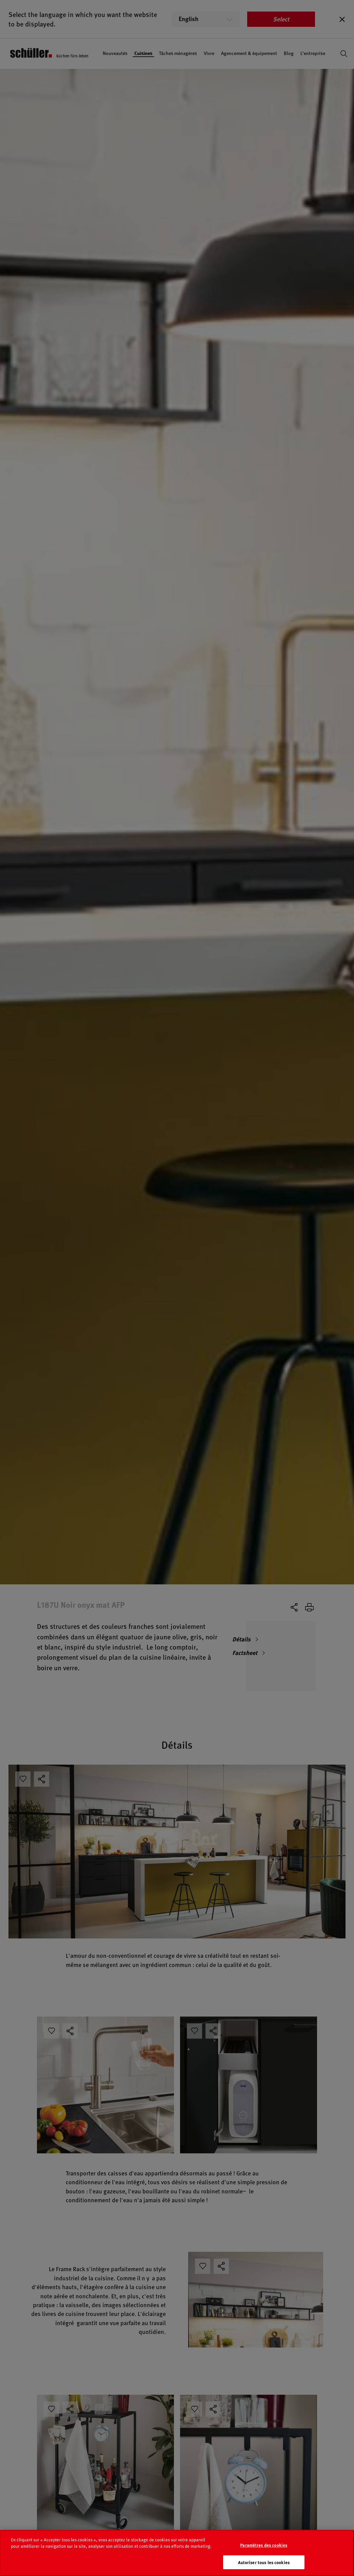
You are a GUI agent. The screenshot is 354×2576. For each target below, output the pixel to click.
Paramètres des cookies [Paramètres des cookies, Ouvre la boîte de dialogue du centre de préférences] (263, 2554)
